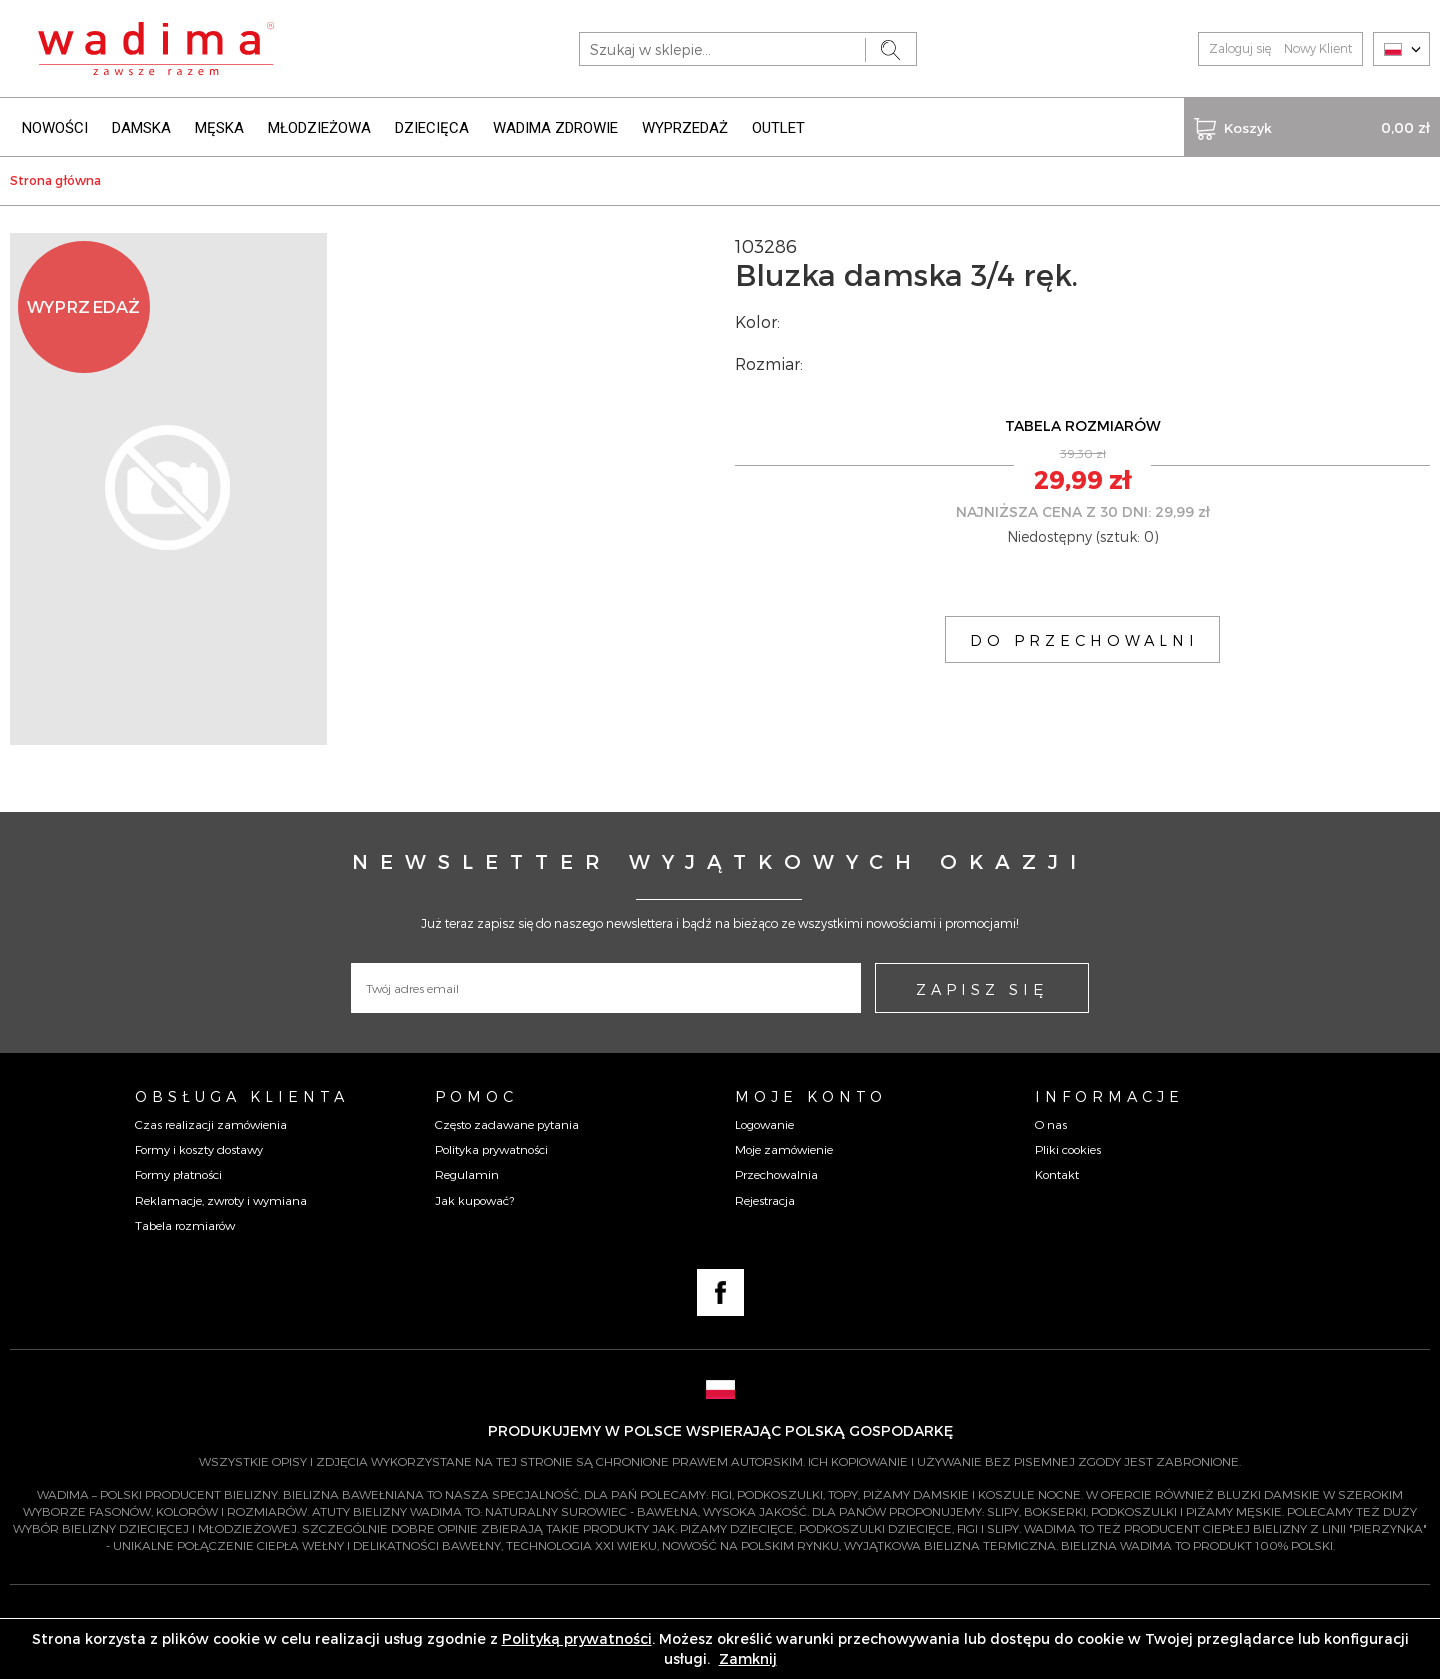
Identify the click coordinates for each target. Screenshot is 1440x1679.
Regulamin (467, 1174)
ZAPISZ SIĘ (982, 989)
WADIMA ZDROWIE (555, 128)
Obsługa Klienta (242, 1096)
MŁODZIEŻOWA (319, 128)
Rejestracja (765, 1200)
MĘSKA (219, 128)
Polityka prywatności (491, 1149)
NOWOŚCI (55, 128)
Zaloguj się (1240, 48)
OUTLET (778, 128)
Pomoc (476, 1096)
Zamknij (748, 1658)
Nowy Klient (1318, 48)
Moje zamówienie (784, 1149)
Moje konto (811, 1096)
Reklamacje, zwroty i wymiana (221, 1200)
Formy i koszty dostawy (199, 1149)
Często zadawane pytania (507, 1124)
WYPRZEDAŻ (685, 128)
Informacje (1109, 1096)
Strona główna (55, 180)
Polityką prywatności (577, 1638)
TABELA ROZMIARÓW (1083, 425)
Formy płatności (178, 1174)
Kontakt (1057, 1174)
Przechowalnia (776, 1174)
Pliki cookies (1068, 1149)
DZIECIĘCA (432, 128)
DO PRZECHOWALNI (1084, 640)
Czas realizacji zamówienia (211, 1124)
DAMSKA (141, 128)
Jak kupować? (474, 1200)
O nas (1051, 1124)
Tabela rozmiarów (185, 1225)
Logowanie (764, 1124)
